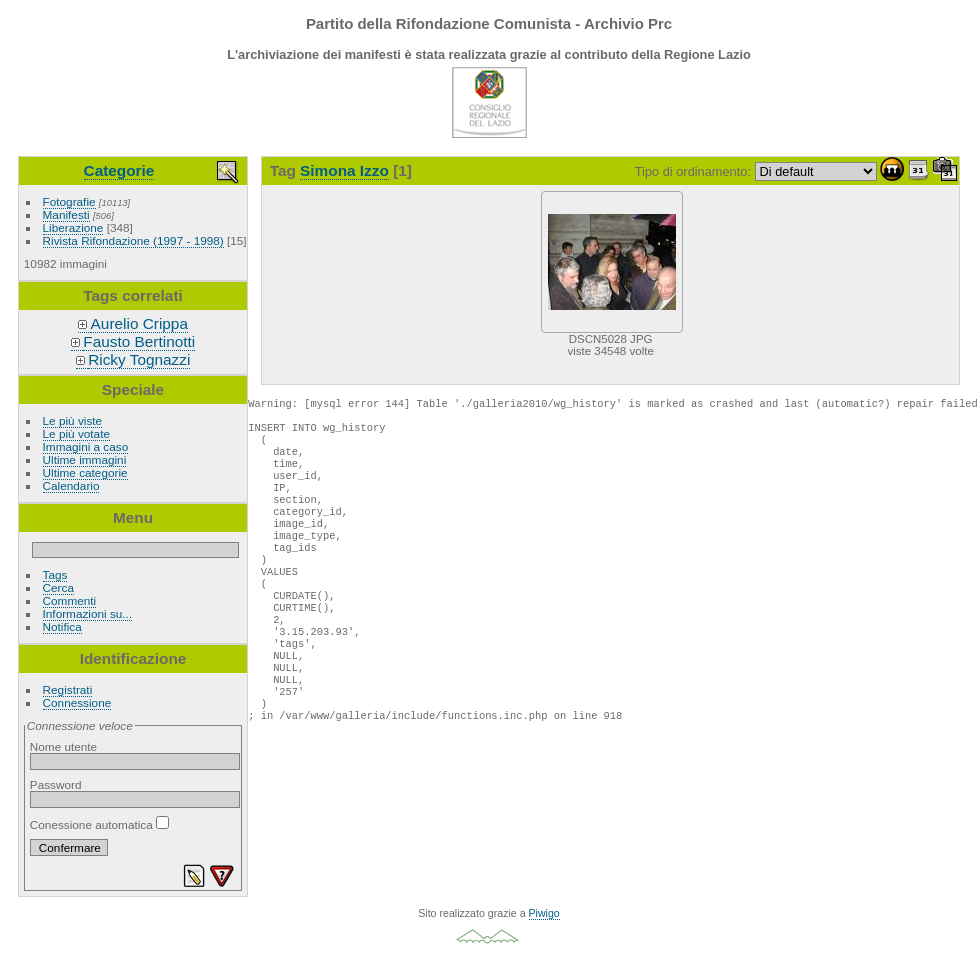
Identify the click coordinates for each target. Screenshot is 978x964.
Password (56, 784)
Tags (55, 574)
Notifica (62, 626)
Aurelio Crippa (139, 323)
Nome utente (63, 746)
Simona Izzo (344, 170)
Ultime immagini (85, 459)
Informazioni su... (88, 613)
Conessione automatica (99, 824)
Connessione (77, 702)
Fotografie (69, 201)
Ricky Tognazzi (139, 359)
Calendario (71, 485)
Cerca (58, 587)
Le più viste (73, 420)
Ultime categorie (85, 472)
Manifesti (66, 214)
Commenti (70, 600)
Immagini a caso (86, 446)
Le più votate (76, 433)
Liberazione (73, 227)
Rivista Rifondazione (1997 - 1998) (133, 240)
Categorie (119, 170)
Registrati (68, 689)
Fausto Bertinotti (139, 341)
